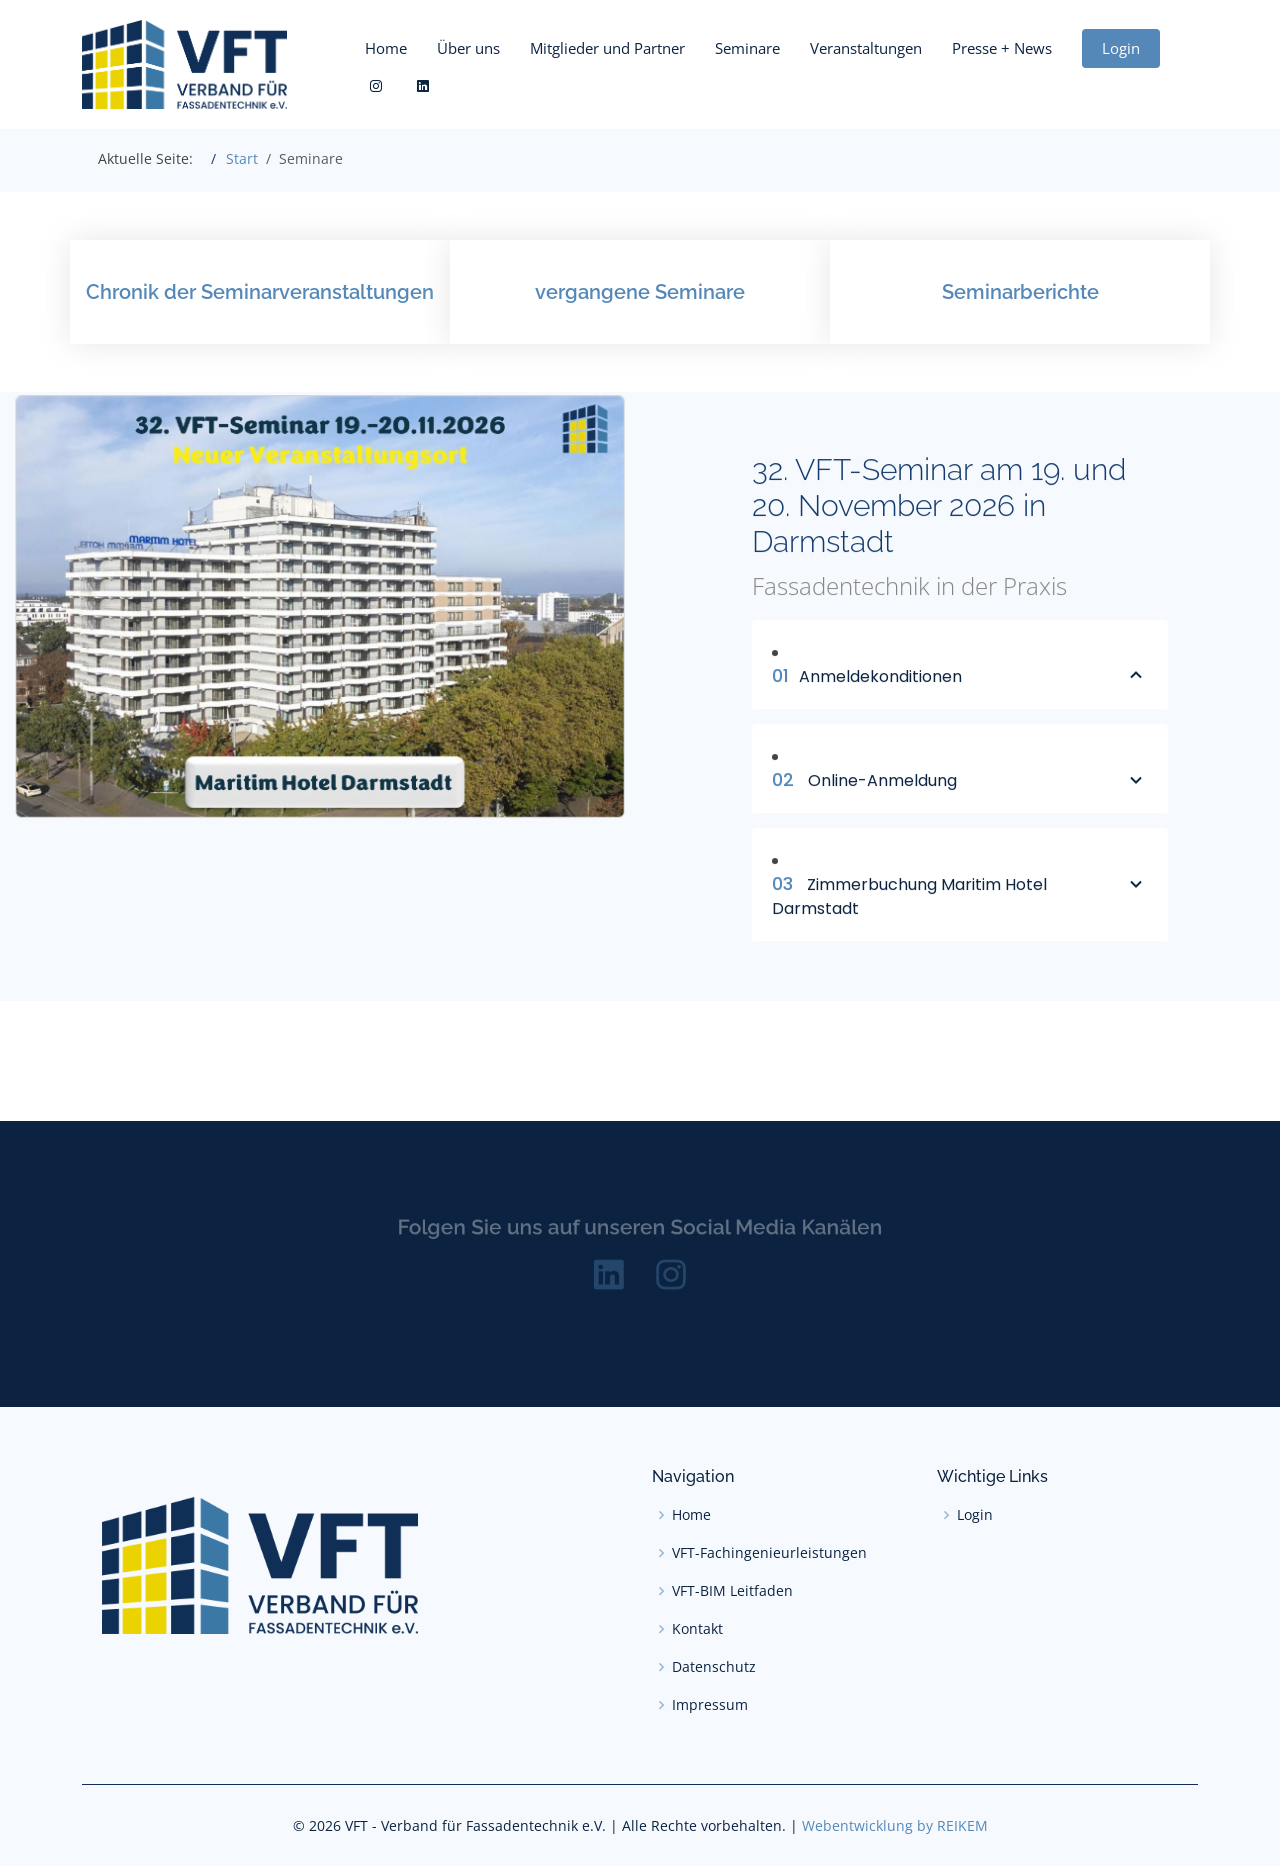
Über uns (468, 48)
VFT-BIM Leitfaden (732, 1591)
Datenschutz (714, 1667)
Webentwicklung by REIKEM (895, 1825)
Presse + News (1002, 48)
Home (386, 48)
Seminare (747, 48)
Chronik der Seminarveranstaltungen (260, 292)
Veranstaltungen (866, 48)
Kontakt (697, 1629)
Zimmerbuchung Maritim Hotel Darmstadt (960, 906)
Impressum (710, 1705)
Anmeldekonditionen (960, 686)
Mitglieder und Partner (607, 48)
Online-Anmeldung (960, 790)
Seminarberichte (1020, 292)
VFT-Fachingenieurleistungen (769, 1553)
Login (1121, 48)
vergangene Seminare (640, 292)
